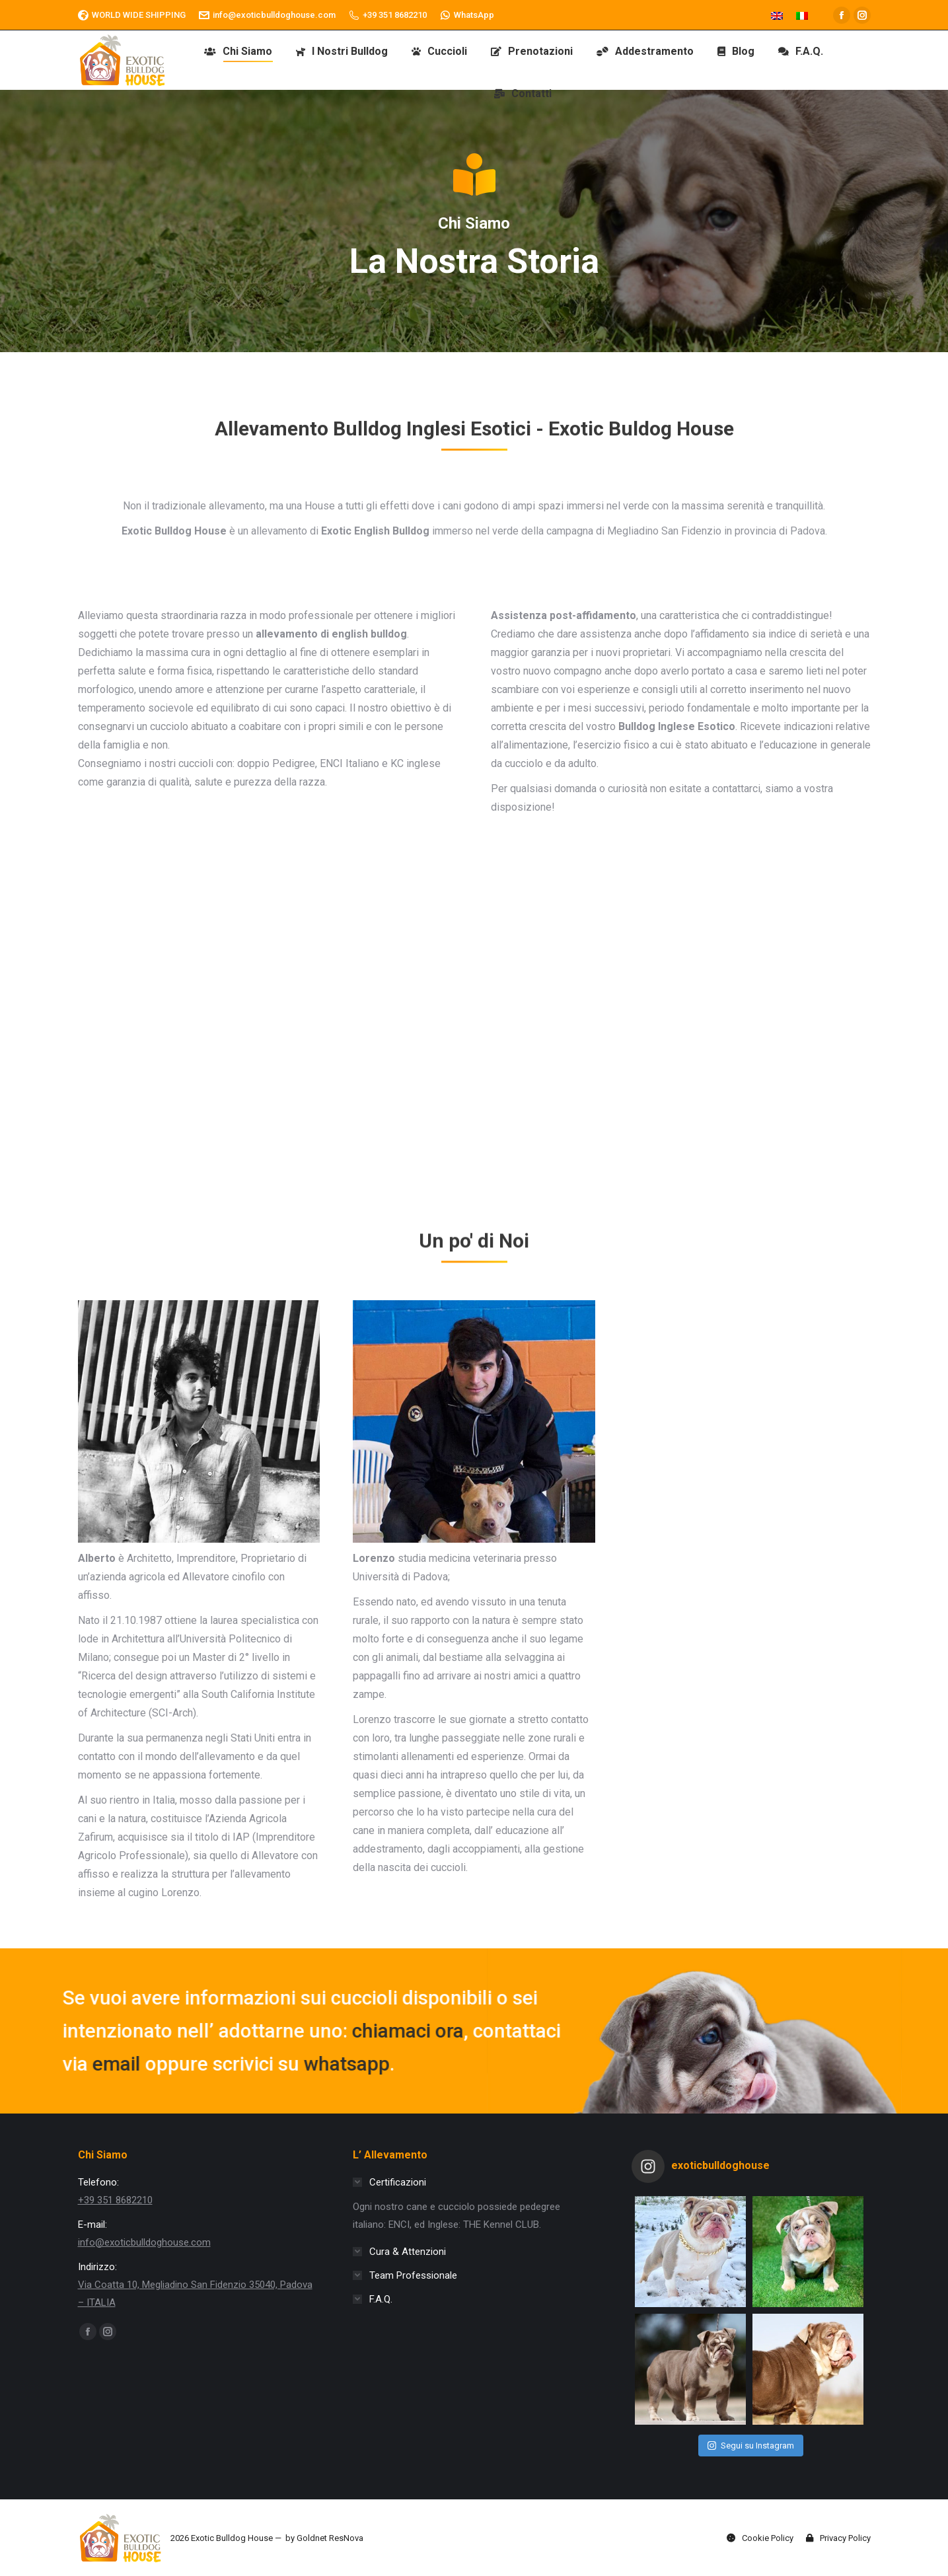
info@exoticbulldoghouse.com (267, 15)
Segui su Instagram (751, 2445)
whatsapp (92, 2063)
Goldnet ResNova (330, 2538)
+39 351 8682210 (388, 15)
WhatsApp (467, 15)
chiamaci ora (153, 2030)
